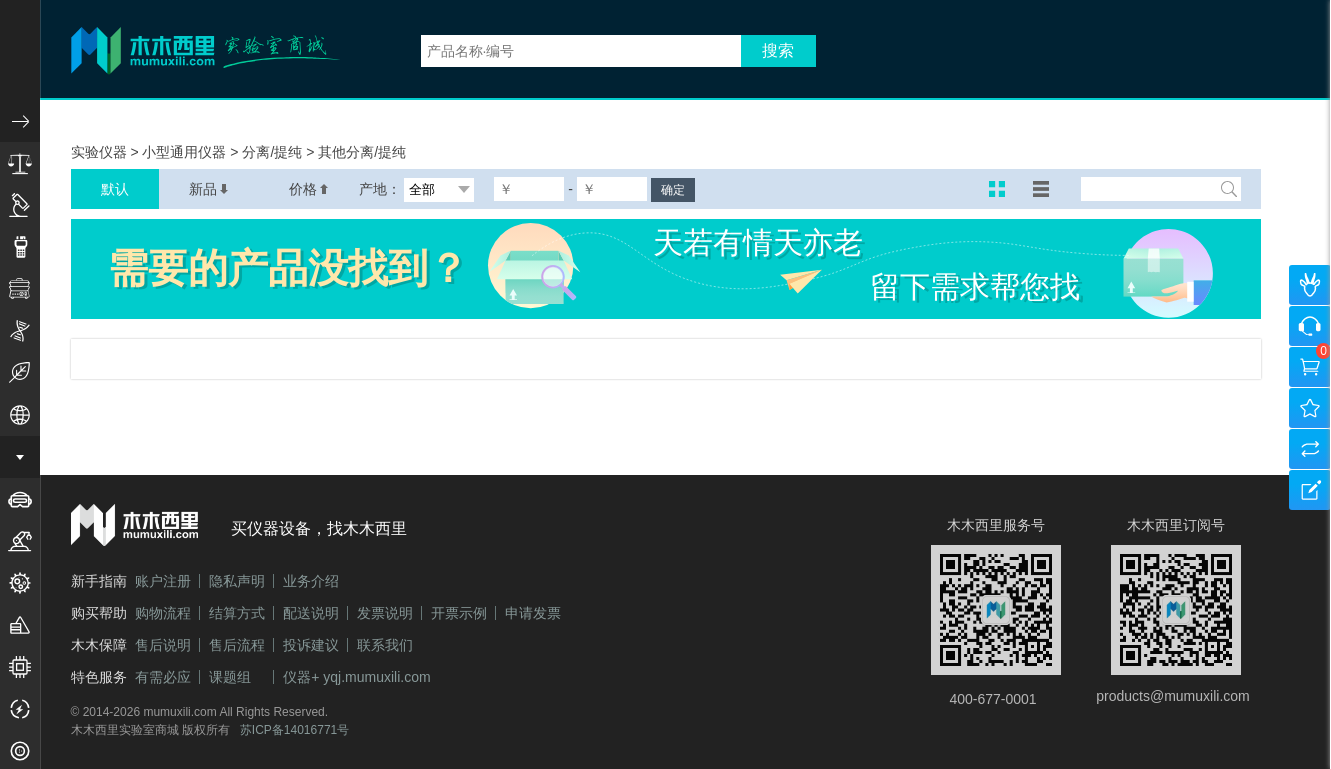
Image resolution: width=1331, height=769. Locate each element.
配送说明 (311, 613)
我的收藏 (1310, 408)
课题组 (230, 677)
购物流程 (163, 613)
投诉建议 (311, 645)
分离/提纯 (274, 152)
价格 (309, 189)
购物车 (1310, 367)
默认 (115, 189)
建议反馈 (1310, 490)
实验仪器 (101, 152)
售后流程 (237, 645)
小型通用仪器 (186, 152)
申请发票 (533, 613)
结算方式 (237, 613)
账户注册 (163, 581)
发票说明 (385, 613)
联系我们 (385, 645)
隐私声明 (237, 581)
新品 (209, 189)
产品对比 (1310, 449)
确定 (673, 190)
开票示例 (459, 613)
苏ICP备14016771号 (294, 730)
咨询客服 (1310, 326)
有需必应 (163, 677)
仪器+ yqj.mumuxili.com (356, 677)
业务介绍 (311, 581)
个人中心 (1310, 285)
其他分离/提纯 (362, 152)
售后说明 (163, 645)
